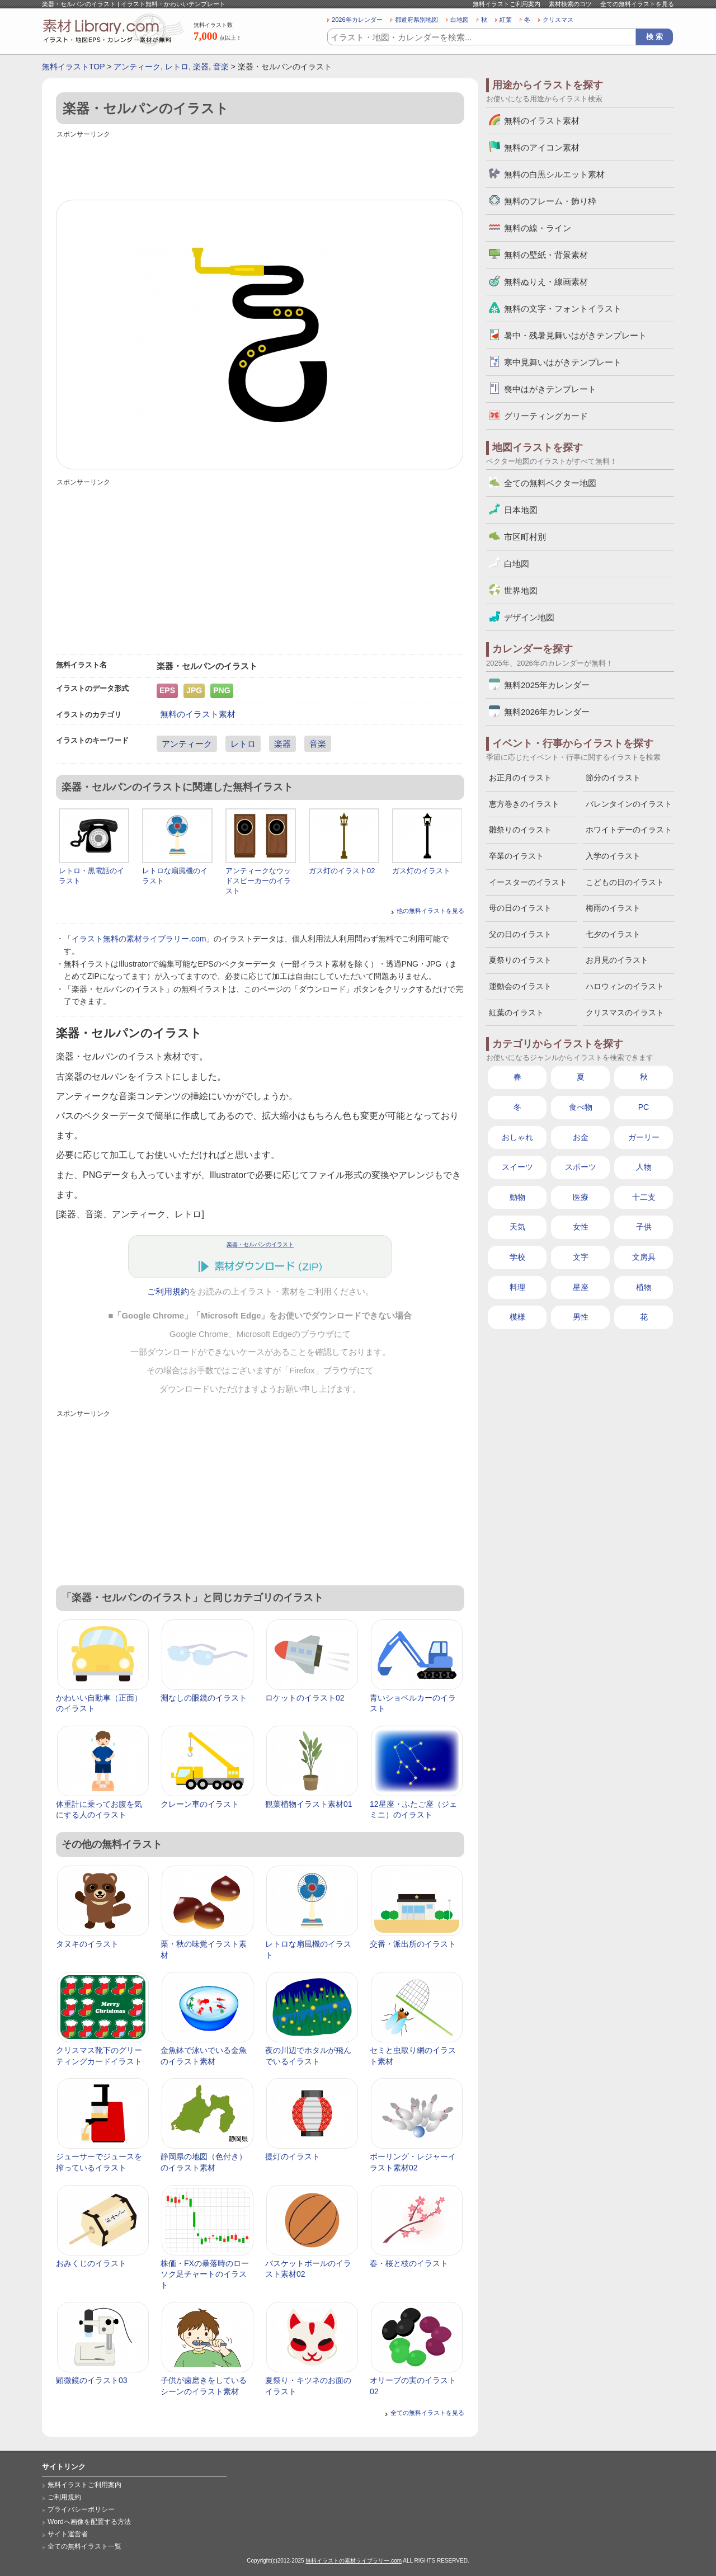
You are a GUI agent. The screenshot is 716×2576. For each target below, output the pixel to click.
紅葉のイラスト (516, 1012)
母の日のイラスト (520, 907)
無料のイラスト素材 (197, 714)
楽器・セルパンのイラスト (260, 1244)
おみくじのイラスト (91, 2263)
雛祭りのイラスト (520, 829)
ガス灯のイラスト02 (342, 870)
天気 (517, 1226)
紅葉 (506, 19)
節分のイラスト (613, 777)
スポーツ (580, 1166)
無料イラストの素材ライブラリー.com (353, 2561)
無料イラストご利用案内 (506, 4)
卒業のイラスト (516, 855)
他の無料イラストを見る (430, 910)
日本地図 (521, 510)
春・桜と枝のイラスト (409, 2263)
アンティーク (137, 66)
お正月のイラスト (520, 777)
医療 (580, 1197)
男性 (580, 1316)
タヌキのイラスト (87, 1943)
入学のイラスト (613, 855)
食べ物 (580, 1107)
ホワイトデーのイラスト (629, 829)
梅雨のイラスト (613, 907)
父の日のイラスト (520, 934)
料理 (517, 1287)
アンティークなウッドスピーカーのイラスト (258, 880)
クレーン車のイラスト (200, 1804)
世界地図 (521, 590)
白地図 (459, 19)
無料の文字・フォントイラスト (562, 308)
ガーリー (644, 1137)
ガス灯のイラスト (421, 870)
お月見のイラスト (617, 959)
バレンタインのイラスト (629, 803)
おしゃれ (517, 1137)
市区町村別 (525, 536)
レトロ (177, 66)
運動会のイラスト (520, 986)
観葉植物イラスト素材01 (308, 1804)
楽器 (201, 66)
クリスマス (558, 19)
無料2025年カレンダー (547, 685)
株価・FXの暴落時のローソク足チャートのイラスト (205, 2274)
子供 (644, 1226)
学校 (517, 1256)
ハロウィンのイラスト (625, 986)
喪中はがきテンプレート (550, 389)
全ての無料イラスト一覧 (84, 2546)
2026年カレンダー (357, 19)
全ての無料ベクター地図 (550, 483)
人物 (644, 1166)
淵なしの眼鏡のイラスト (204, 1697)
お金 (580, 1137)
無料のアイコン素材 (542, 147)
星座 (580, 1287)
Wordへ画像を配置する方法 (89, 2522)
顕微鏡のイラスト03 (92, 2380)
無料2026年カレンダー (547, 712)
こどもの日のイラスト (625, 882)
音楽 (221, 66)
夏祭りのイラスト (520, 959)
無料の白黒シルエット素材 (554, 174)
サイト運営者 (68, 2534)
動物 (517, 1197)
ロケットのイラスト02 (305, 1697)
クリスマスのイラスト (625, 1012)
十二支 (644, 1197)
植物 (644, 1287)
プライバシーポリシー (81, 2509)
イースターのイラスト (528, 882)
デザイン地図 (529, 617)
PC (643, 1107)
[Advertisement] (260, 166)
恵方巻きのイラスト (524, 803)
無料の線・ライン (537, 228)
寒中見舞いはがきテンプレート (562, 362)
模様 (517, 1316)
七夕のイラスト (613, 934)
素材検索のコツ (570, 4)
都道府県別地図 (416, 19)
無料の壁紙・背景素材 (546, 255)
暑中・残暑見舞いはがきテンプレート (575, 335)
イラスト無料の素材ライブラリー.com (139, 938)
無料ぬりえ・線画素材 (546, 281)
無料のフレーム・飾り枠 (550, 201)
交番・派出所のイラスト (413, 1943)
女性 (580, 1226)
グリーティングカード (546, 416)
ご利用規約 (168, 1291)
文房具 (644, 1256)
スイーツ (517, 1166)
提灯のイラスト (292, 2156)
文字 (580, 1256)
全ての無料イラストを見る (637, 4)
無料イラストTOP (73, 66)
